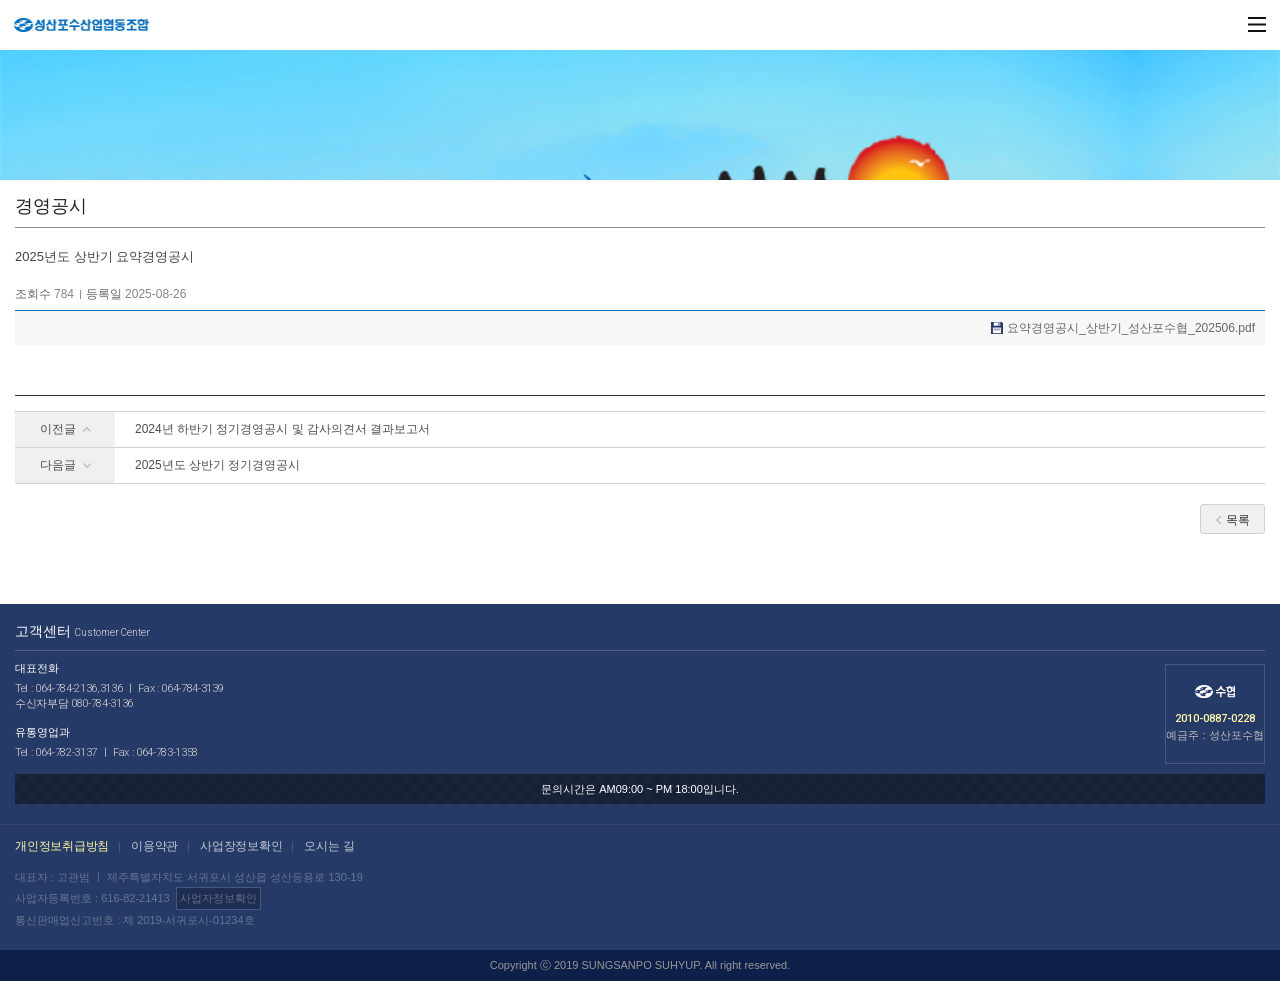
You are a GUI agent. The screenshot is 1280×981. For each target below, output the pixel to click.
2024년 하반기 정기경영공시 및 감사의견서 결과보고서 (282, 429)
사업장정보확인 (241, 846)
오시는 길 (329, 846)
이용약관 (154, 846)
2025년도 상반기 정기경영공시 (217, 465)
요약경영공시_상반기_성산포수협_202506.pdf (1131, 328)
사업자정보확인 (218, 898)
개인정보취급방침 (62, 846)
